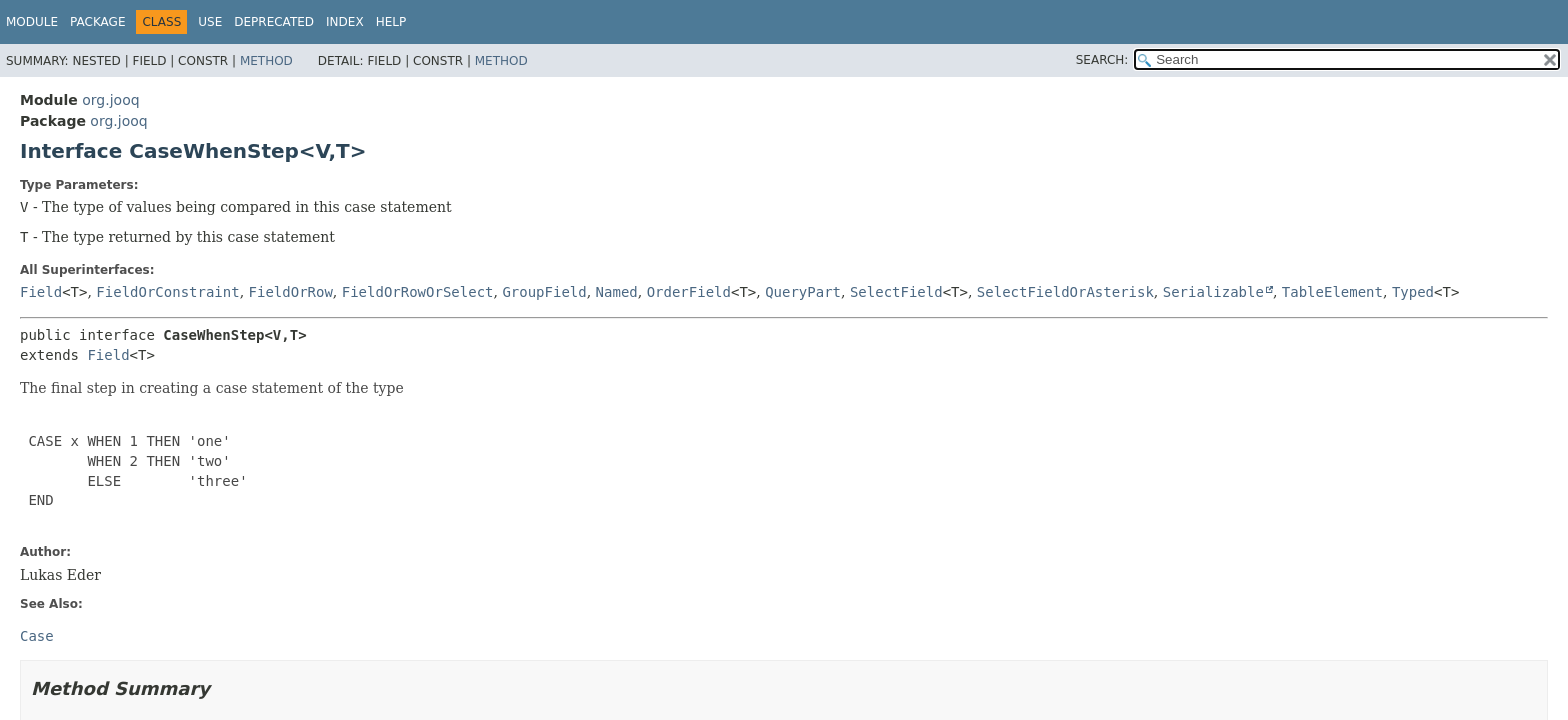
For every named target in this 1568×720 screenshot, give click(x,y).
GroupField (544, 292)
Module (32, 22)
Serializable (1213, 292)
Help (391, 22)
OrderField (689, 292)
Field (41, 292)
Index (345, 22)
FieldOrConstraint (167, 292)
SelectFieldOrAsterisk (1065, 292)
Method (266, 61)
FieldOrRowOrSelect (418, 292)
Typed (1413, 292)
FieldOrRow (291, 292)
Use (210, 22)
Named (617, 292)
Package (97, 22)
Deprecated (274, 22)
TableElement (1332, 292)
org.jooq (110, 100)
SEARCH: (1102, 60)
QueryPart (803, 292)
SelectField (896, 292)
